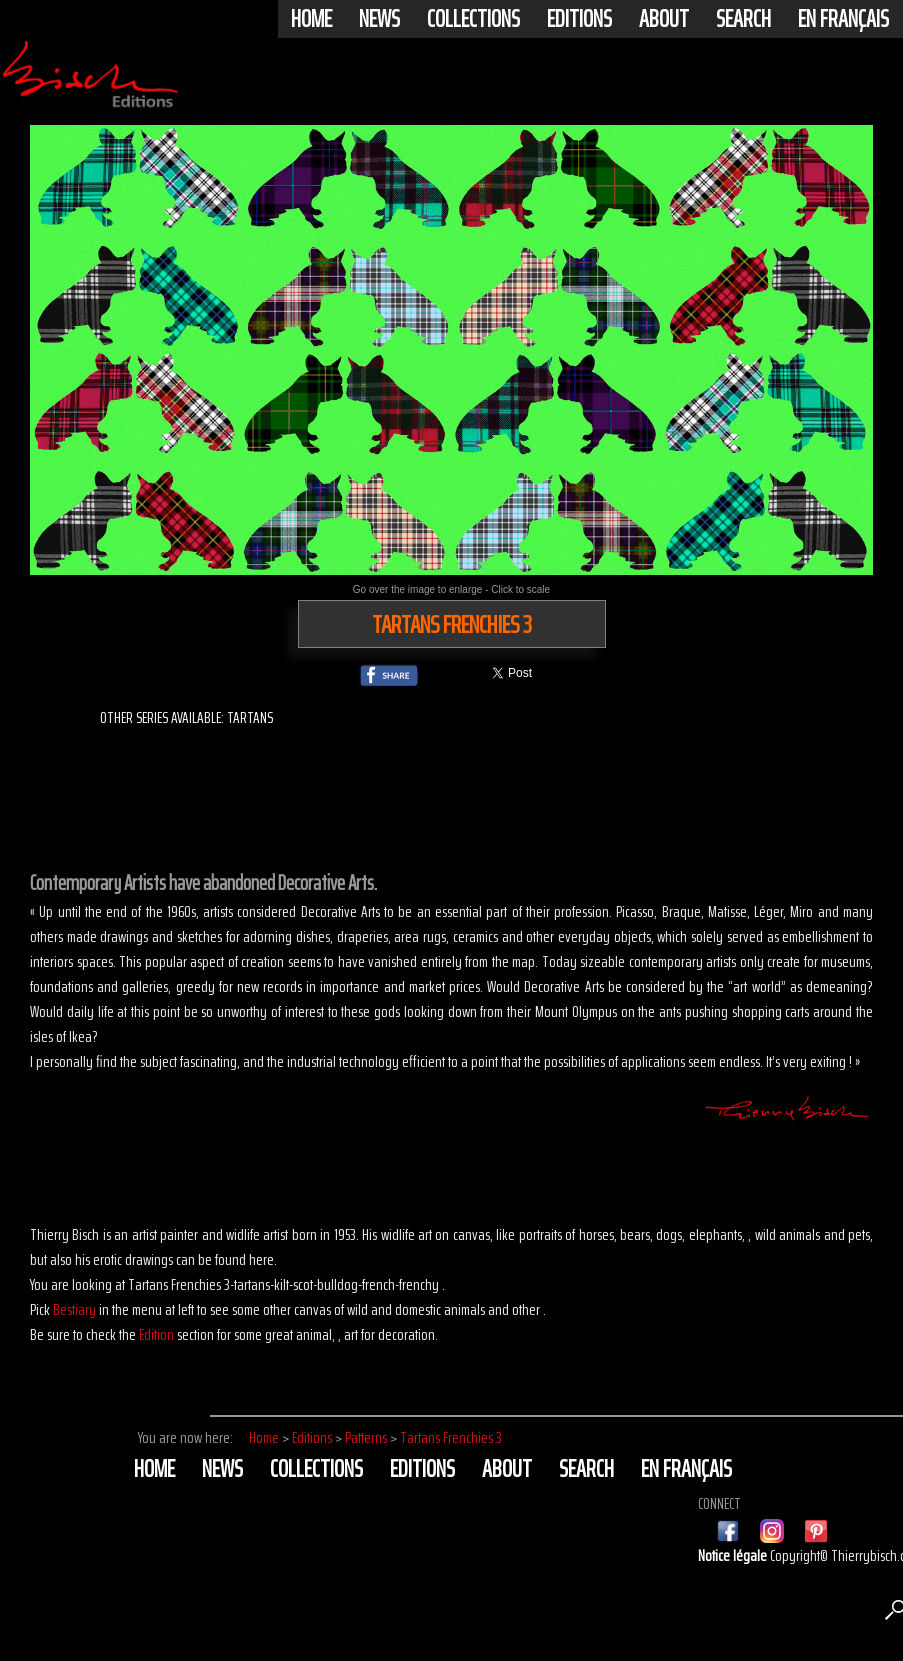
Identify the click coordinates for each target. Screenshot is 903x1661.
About (664, 19)
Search (743, 19)
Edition (156, 1334)
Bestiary (74, 1309)
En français (843, 19)
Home (311, 19)
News (379, 19)
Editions (579, 19)
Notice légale (734, 1555)
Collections (473, 19)
